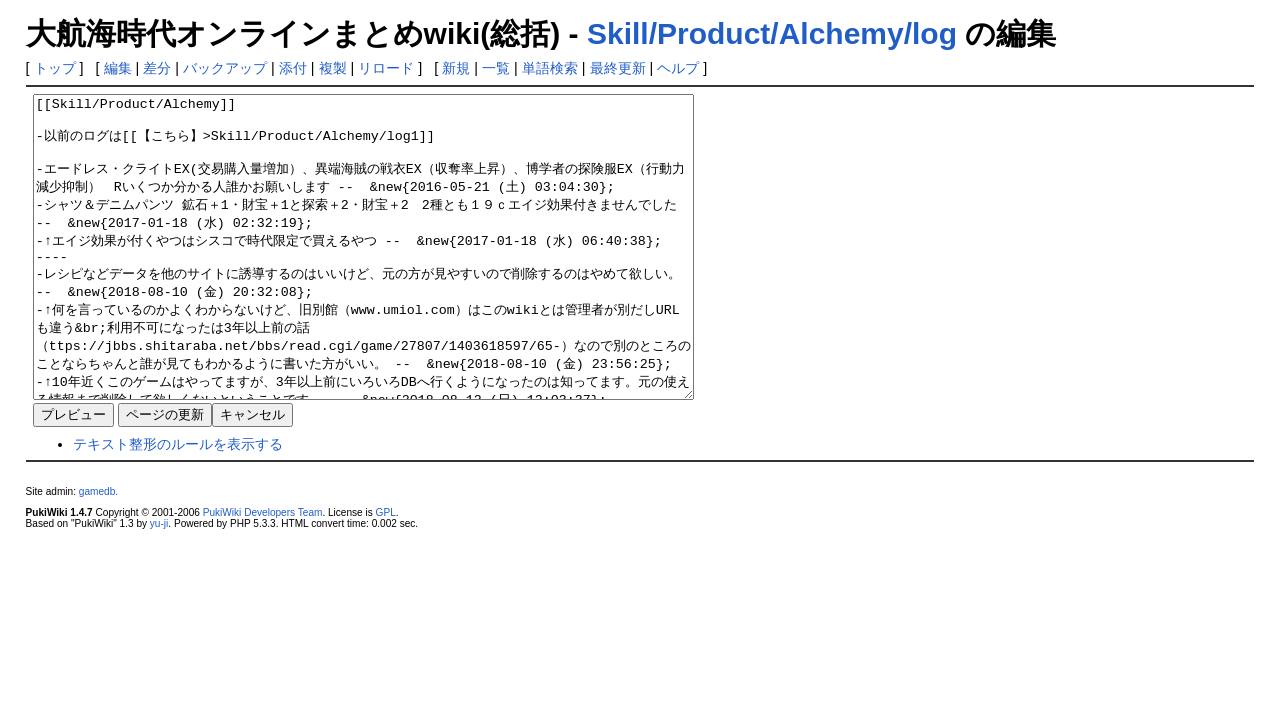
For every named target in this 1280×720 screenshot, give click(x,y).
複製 (333, 68)
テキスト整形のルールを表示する (178, 504)
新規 (456, 68)
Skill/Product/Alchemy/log (772, 33)
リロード (386, 68)
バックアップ (225, 68)
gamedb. (98, 551)
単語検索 (550, 68)
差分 (157, 68)
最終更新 (618, 68)
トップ (55, 68)
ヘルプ (678, 68)
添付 (293, 68)
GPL (386, 572)
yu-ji (159, 583)
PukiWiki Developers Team (263, 572)
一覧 (496, 68)
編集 (118, 68)
